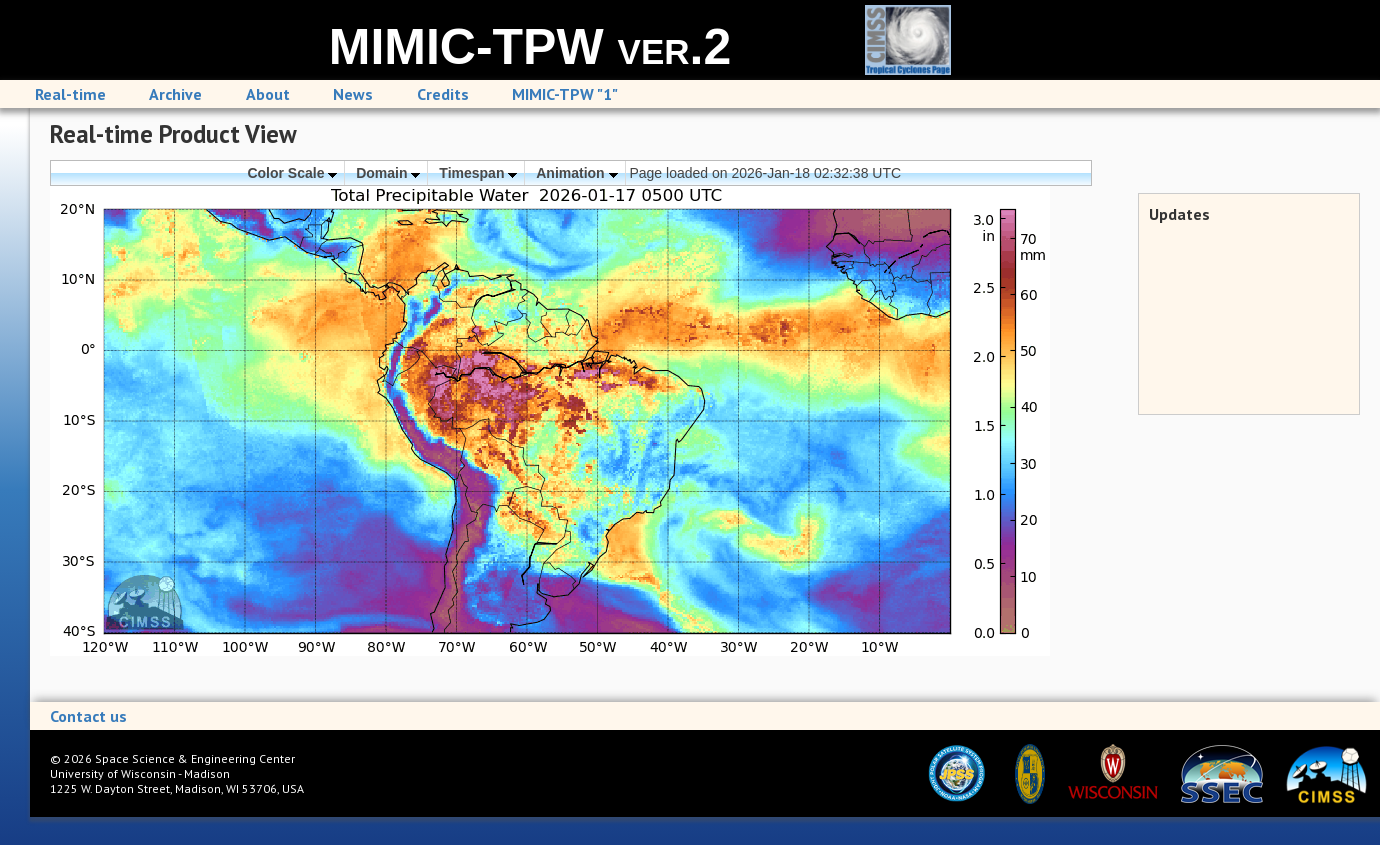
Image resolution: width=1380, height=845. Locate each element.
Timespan (478, 173)
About (268, 94)
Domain (388, 173)
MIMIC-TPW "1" (565, 94)
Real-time (70, 94)
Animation (576, 173)
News (353, 94)
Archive (175, 94)
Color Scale (292, 173)
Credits (443, 94)
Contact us (88, 716)
